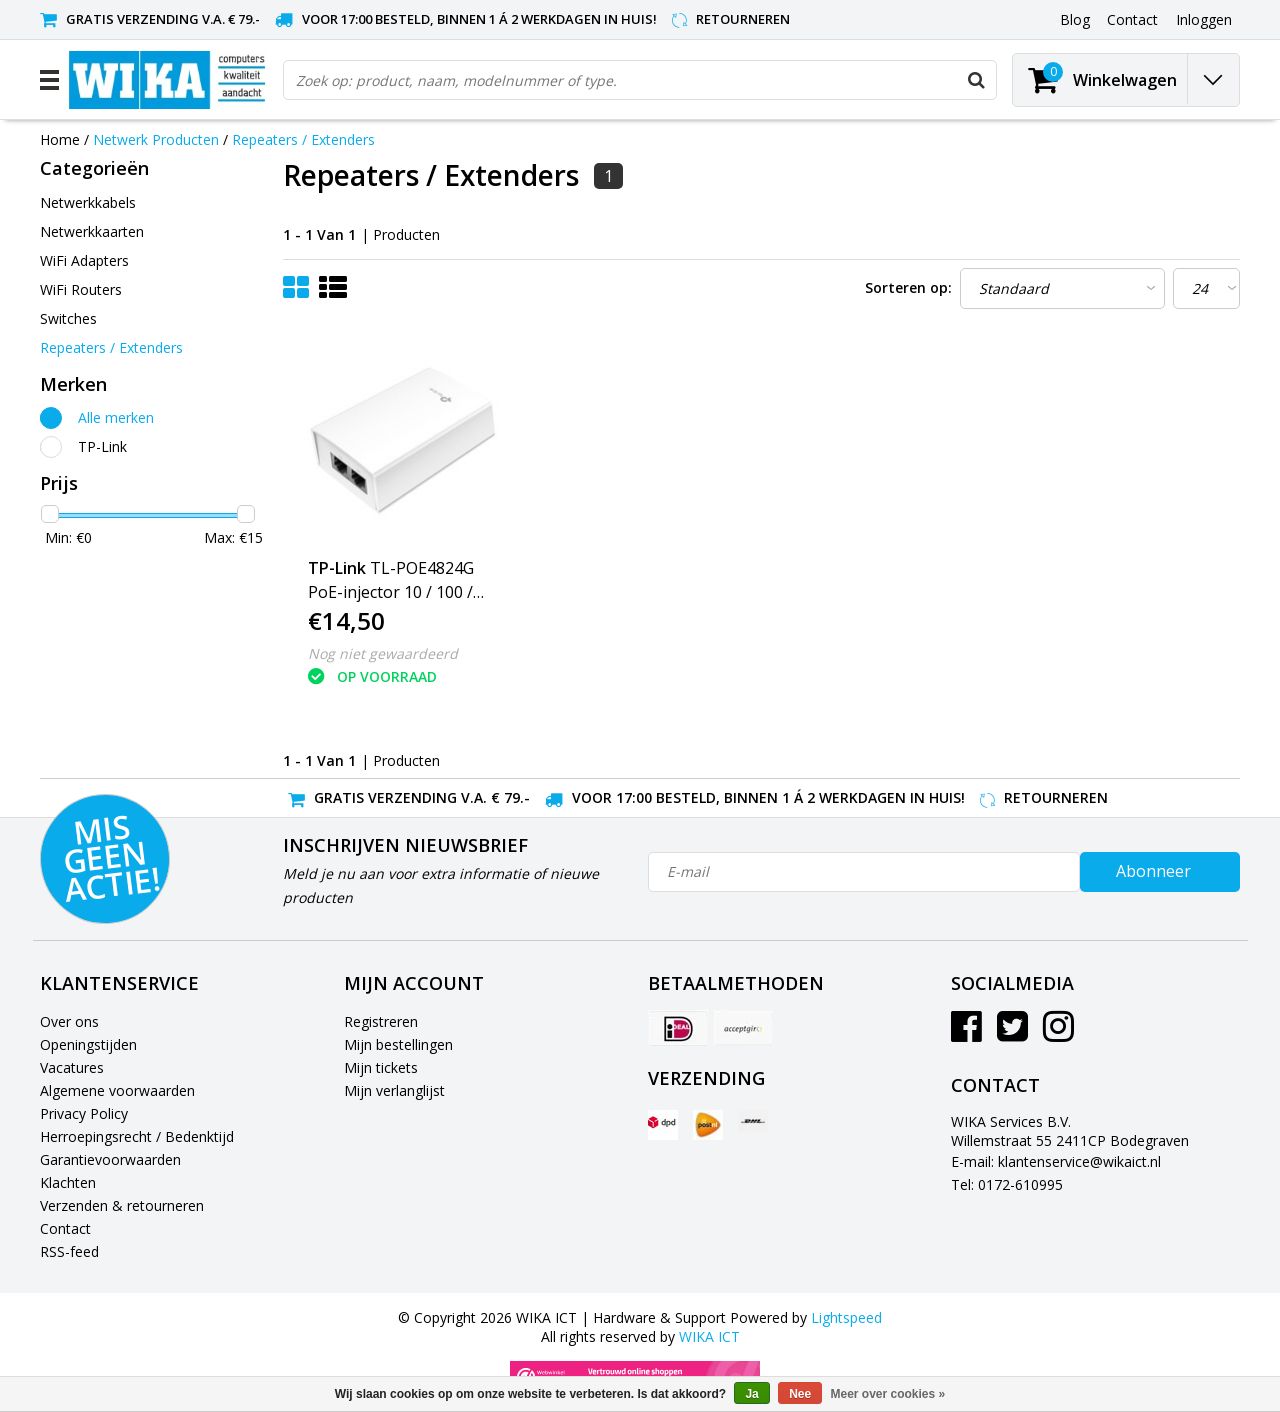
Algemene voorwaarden (117, 1090)
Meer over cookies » (888, 1394)
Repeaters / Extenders (303, 139)
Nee (800, 1394)
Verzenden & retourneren (122, 1205)
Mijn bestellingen (398, 1044)
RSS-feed (69, 1251)
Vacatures (72, 1067)
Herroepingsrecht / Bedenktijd (137, 1136)
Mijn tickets (381, 1067)
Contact (65, 1228)
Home (60, 139)
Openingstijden (88, 1044)
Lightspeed (846, 1317)
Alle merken (116, 417)
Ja (751, 1394)
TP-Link (102, 446)
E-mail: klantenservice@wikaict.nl (1056, 1161)
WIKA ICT (709, 1336)
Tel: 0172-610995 (1007, 1184)
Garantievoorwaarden (110, 1159)
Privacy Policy (84, 1113)
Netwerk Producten (156, 139)
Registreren (381, 1021)
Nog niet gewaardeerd (383, 653)
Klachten (68, 1182)
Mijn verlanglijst (394, 1090)
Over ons (69, 1021)
